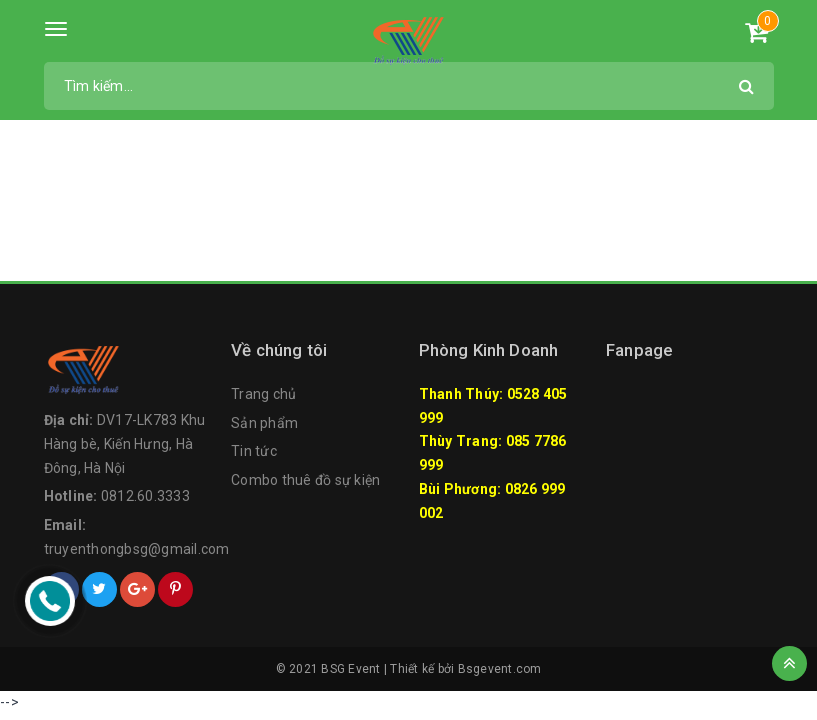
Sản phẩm (264, 423)
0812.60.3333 (145, 496)
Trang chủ (263, 394)
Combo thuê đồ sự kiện (305, 480)
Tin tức (254, 451)
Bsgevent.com (500, 669)
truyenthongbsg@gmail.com (137, 549)
